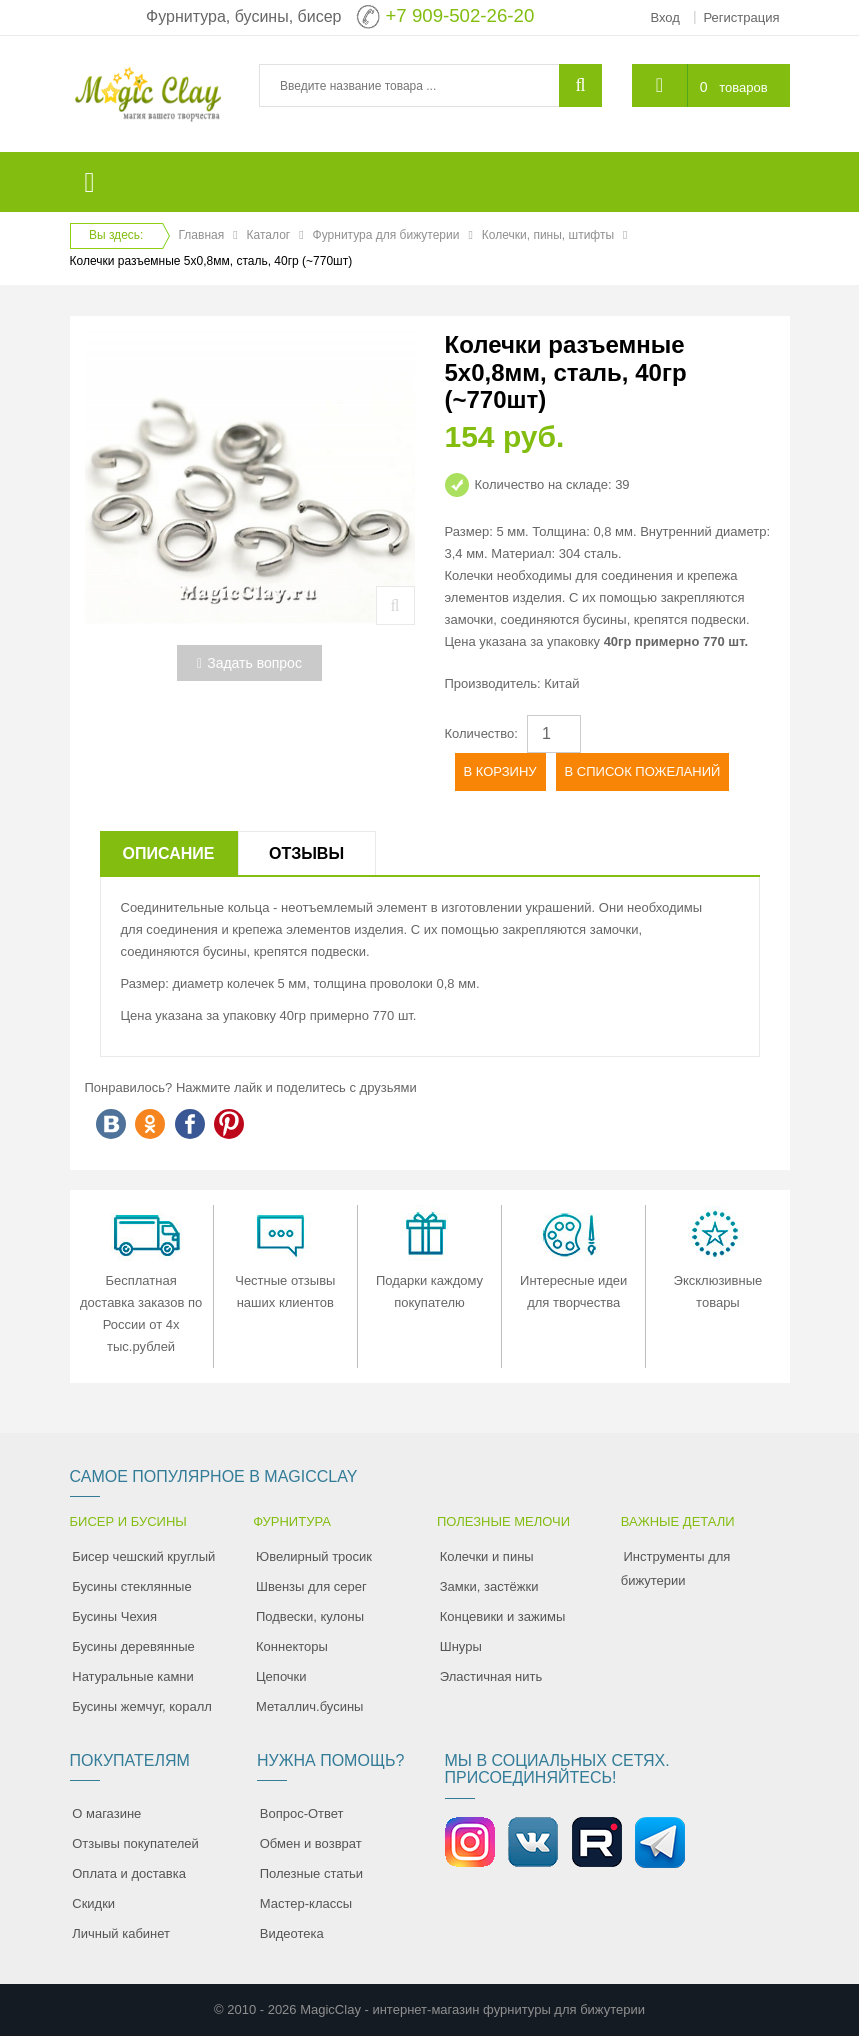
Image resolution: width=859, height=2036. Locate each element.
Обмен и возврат (311, 1843)
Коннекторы (292, 1646)
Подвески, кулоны (310, 1616)
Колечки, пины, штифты (548, 235)
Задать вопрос (249, 663)
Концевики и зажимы (503, 1616)
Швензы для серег (311, 1586)
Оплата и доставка (129, 1873)
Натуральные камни (133, 1676)
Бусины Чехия (114, 1616)
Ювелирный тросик (314, 1556)
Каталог (269, 235)
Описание (169, 853)
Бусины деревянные (133, 1646)
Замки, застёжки (489, 1586)
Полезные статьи (311, 1873)
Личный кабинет (121, 1933)
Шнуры (461, 1646)
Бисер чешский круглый (143, 1556)
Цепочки (281, 1676)
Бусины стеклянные (131, 1586)
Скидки (93, 1903)
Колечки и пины (487, 1556)
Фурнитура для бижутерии (386, 235)
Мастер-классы (306, 1903)
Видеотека (292, 1933)
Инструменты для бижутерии (676, 1568)
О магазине (106, 1813)
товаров (743, 87)
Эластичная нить (491, 1676)
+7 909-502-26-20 (459, 15)
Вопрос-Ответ (302, 1813)
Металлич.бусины (309, 1706)
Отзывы (306, 853)
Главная (202, 235)
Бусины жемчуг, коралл (142, 1706)
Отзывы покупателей (135, 1843)
